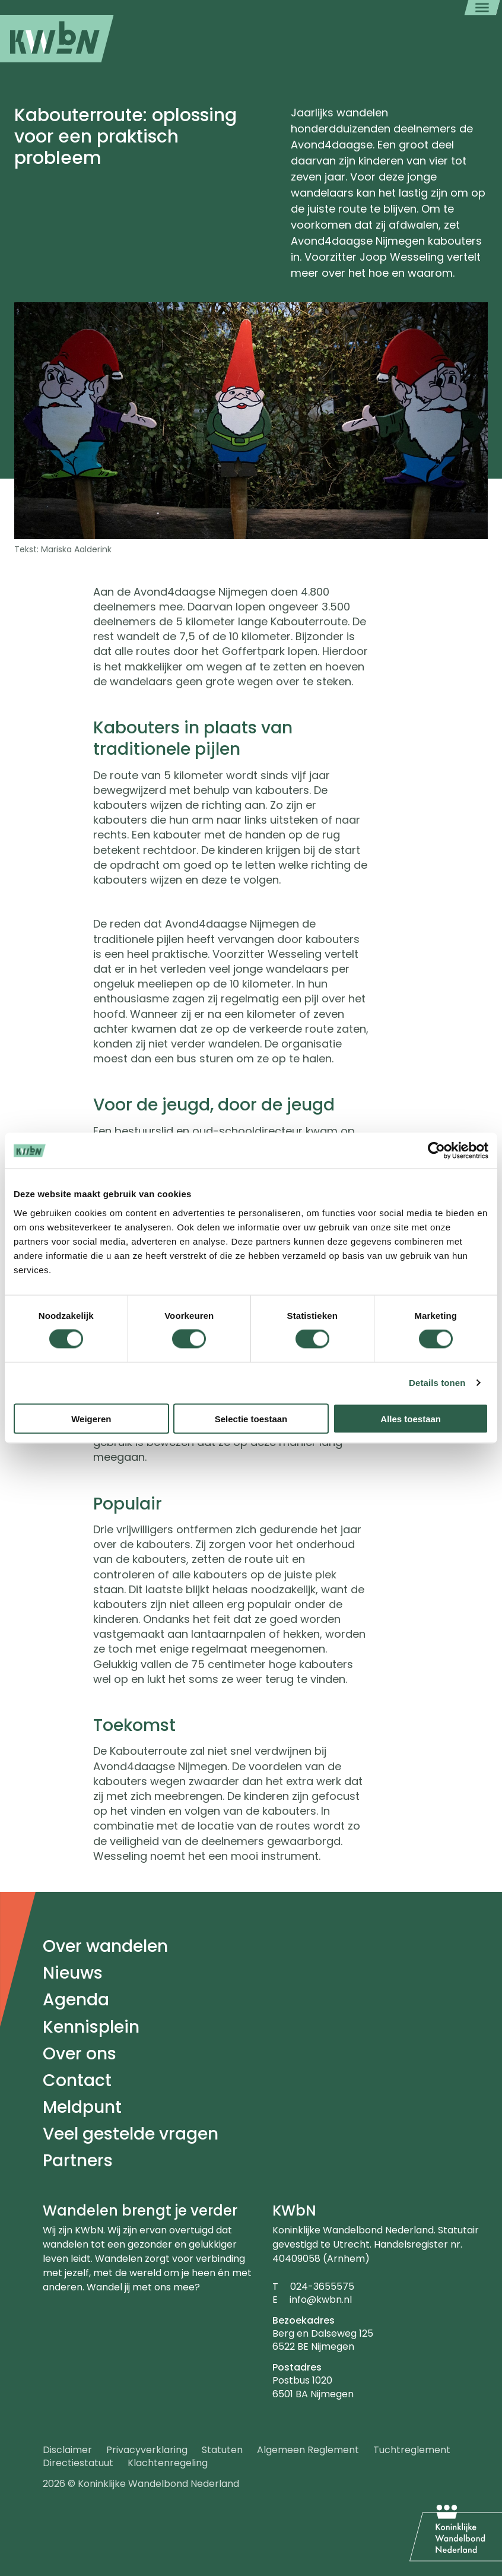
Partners (78, 2160)
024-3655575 (322, 2286)
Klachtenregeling (168, 2463)
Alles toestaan (410, 1418)
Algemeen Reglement (308, 2450)
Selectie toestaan (251, 1418)
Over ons (79, 2053)
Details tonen (437, 1383)
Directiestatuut (78, 2463)
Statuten (222, 2450)
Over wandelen (105, 1946)
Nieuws (73, 1973)
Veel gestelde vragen (130, 2133)
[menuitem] (57, 38)
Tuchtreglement (411, 2450)
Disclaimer (67, 2450)
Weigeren (91, 1418)
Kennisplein (91, 2027)
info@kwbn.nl (321, 2299)
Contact (77, 2080)
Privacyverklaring (147, 2450)
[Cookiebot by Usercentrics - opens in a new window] (436, 1151)
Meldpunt (82, 2107)
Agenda (76, 1999)
